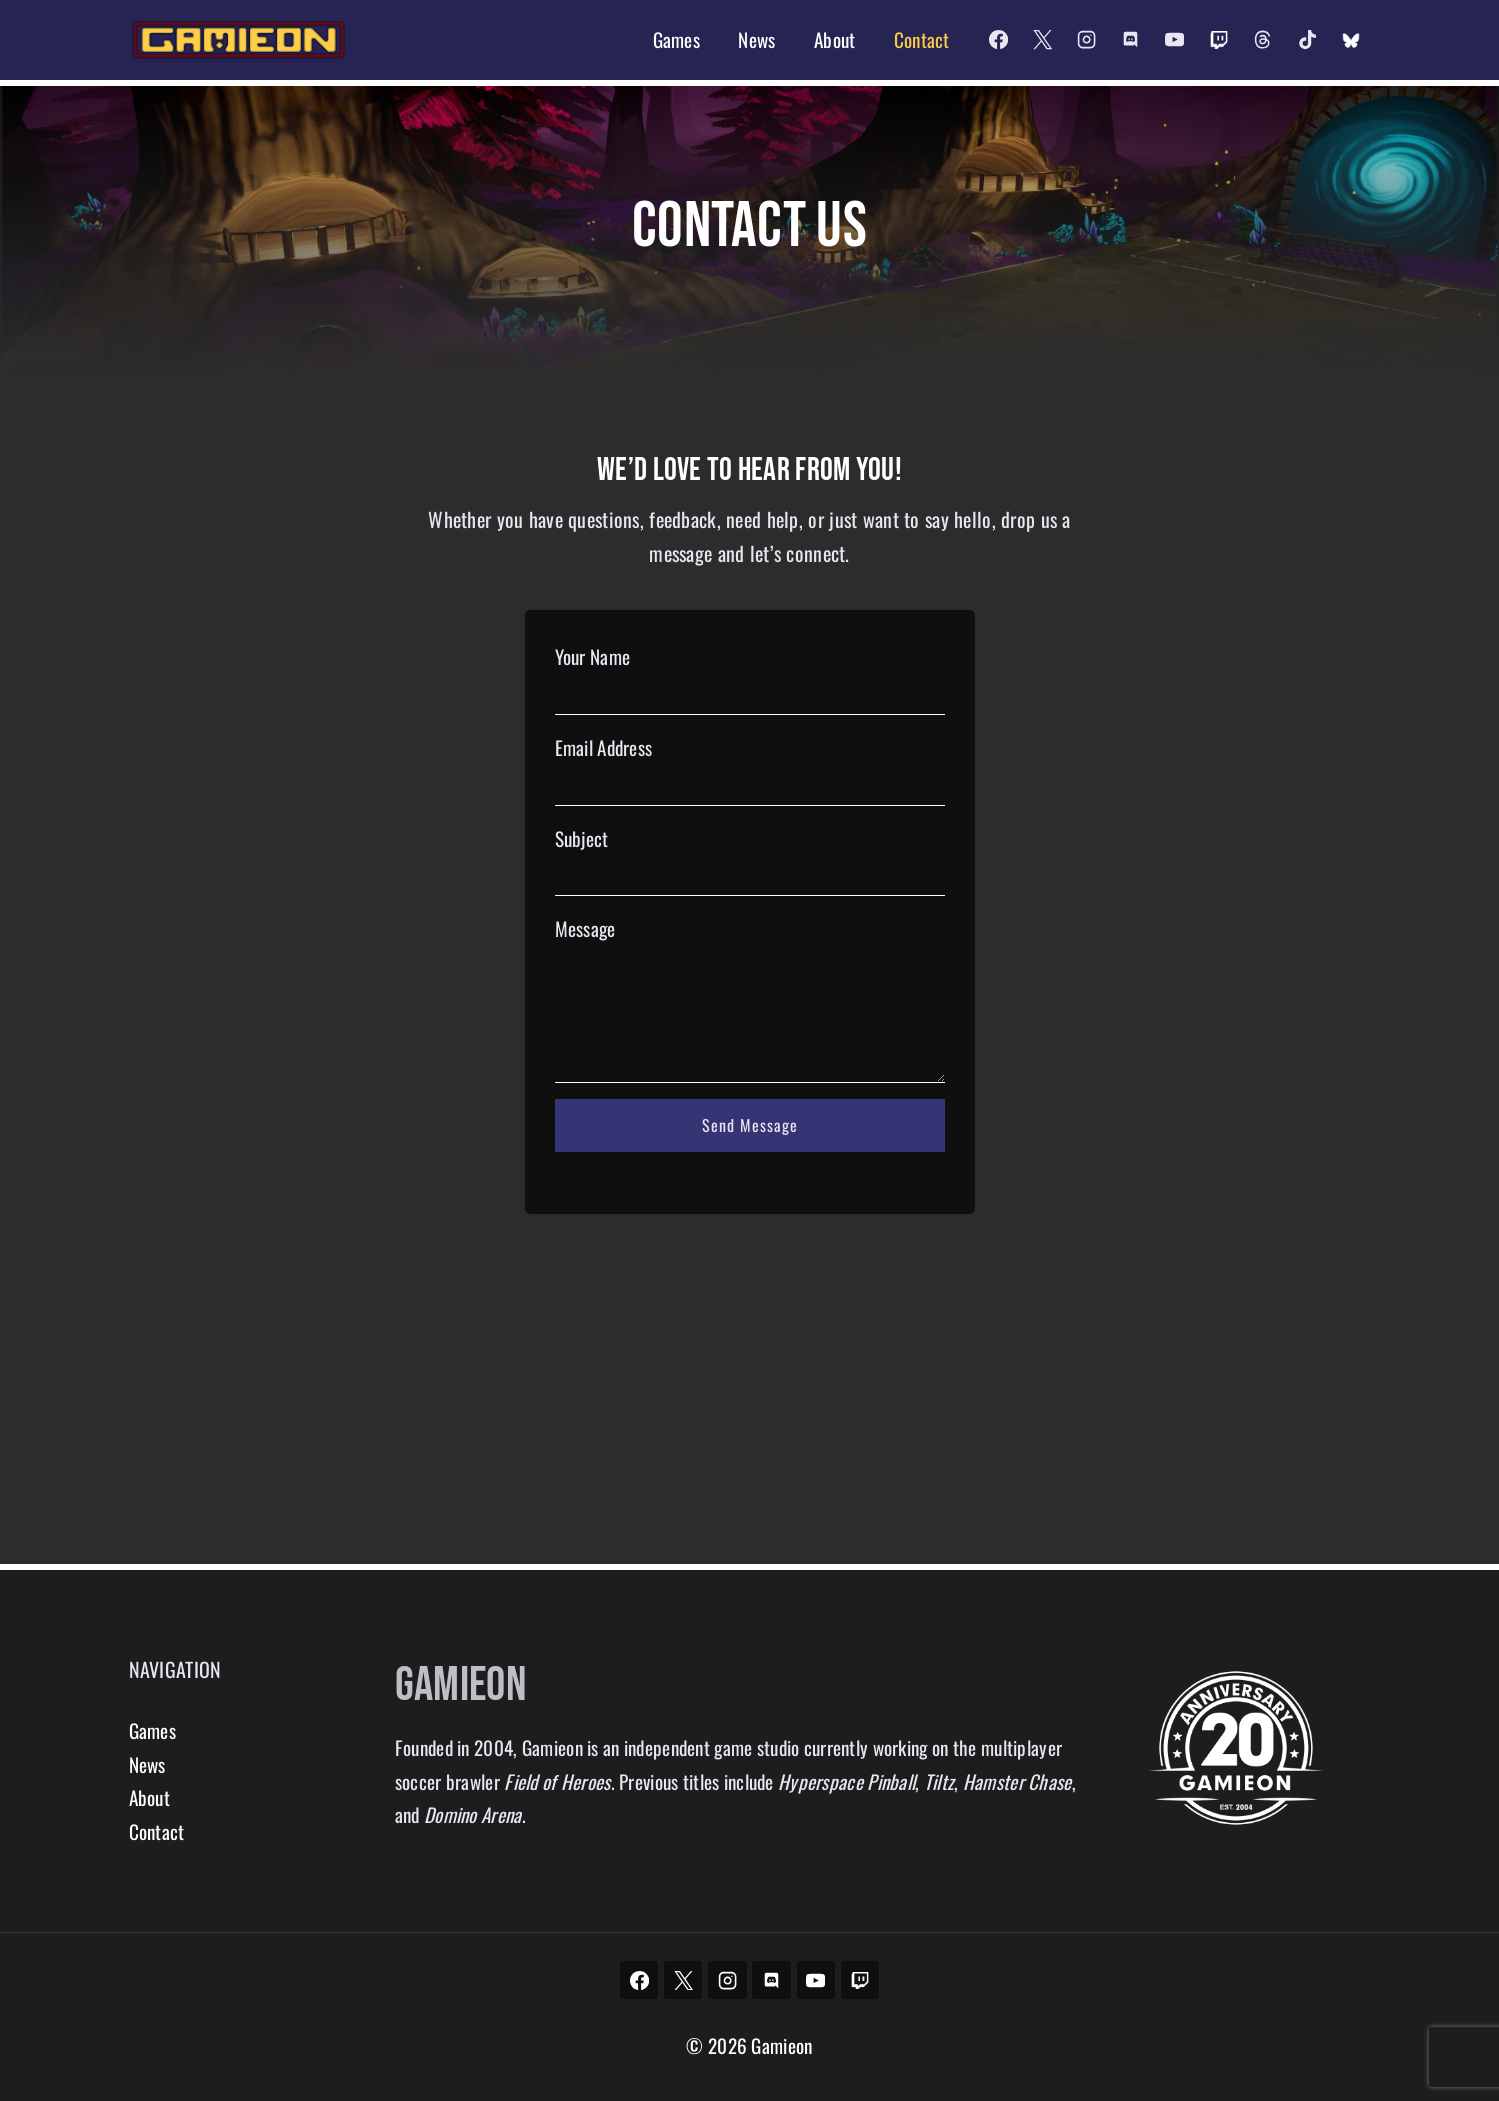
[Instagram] (1086, 40)
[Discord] (1130, 40)
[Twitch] (1219, 40)
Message (585, 934)
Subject (582, 843)
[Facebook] (998, 40)
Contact (922, 39)
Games (676, 39)
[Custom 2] (1351, 40)
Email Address (604, 752)
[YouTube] (1175, 40)
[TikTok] (1307, 40)
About (834, 39)
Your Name (593, 662)
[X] (1042, 40)
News (756, 39)
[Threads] (1263, 40)
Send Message (750, 1131)
